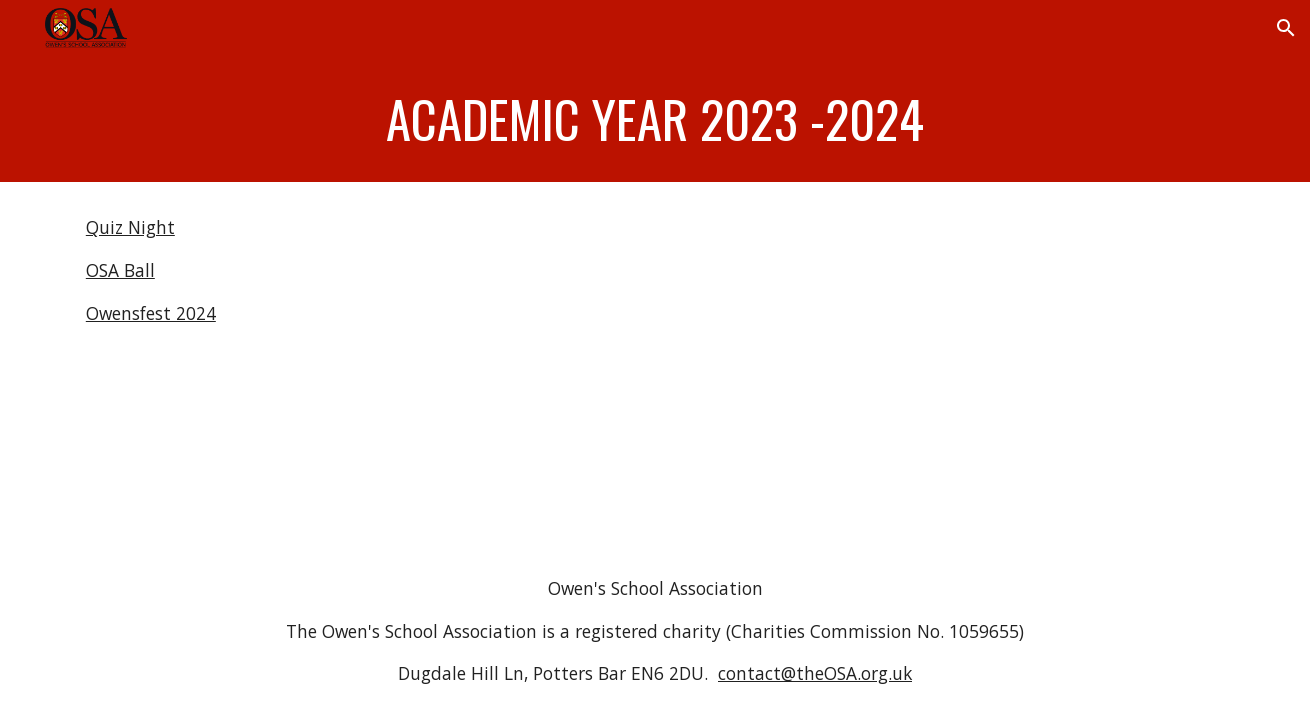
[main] (655, 119)
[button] (1286, 28)
